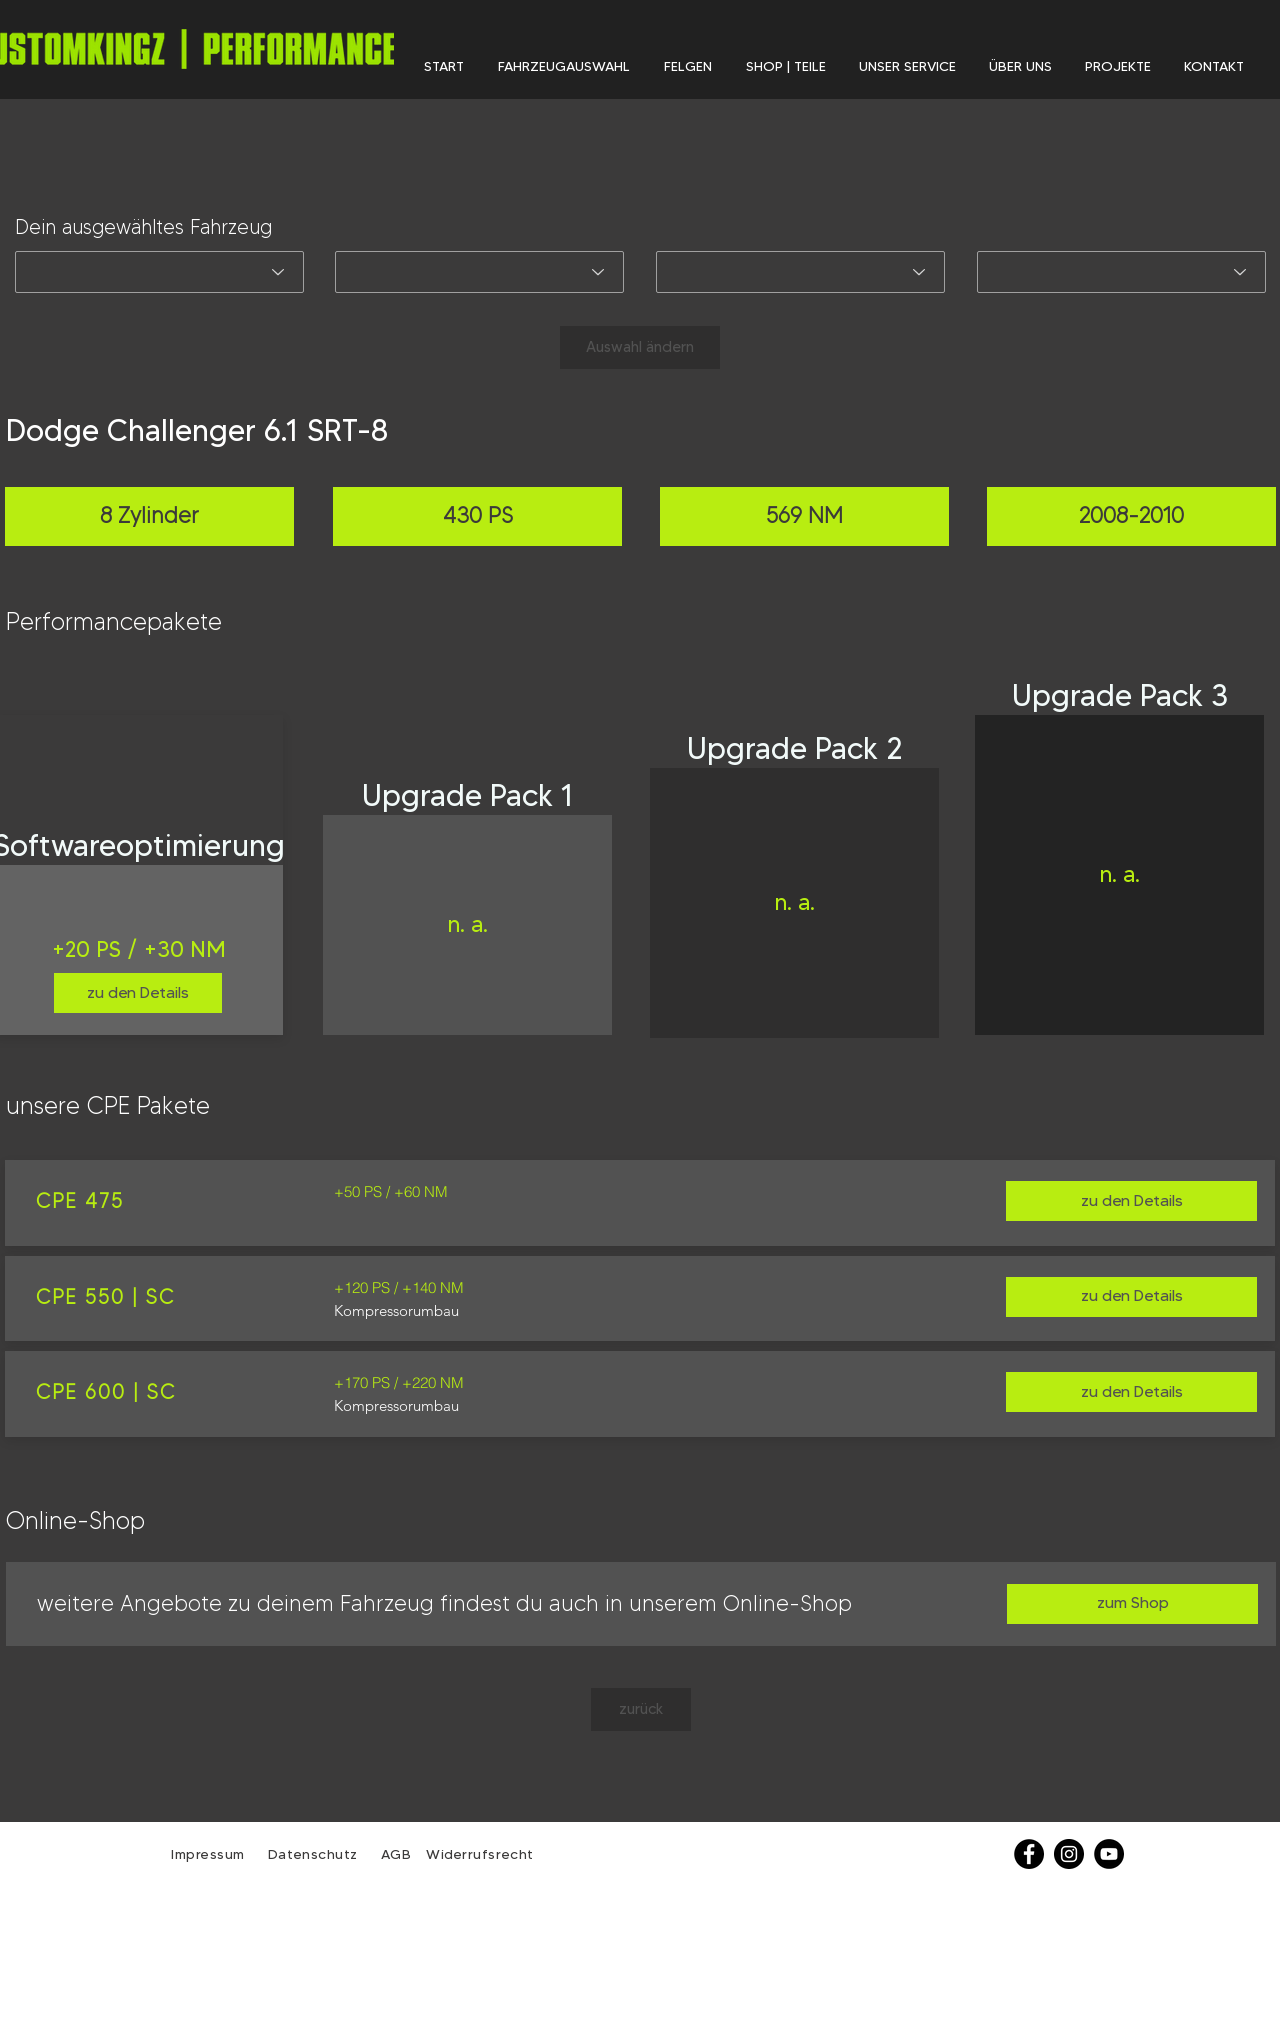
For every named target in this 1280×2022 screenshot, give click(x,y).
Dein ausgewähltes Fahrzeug (143, 227)
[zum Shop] (1132, 1604)
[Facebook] (1029, 1854)
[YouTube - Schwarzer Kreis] (1109, 1854)
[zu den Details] (138, 993)
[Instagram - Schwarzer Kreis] (1069, 1854)
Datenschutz (315, 1854)
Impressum (208, 1854)
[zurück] (641, 1709)
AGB (393, 1854)
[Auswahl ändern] (640, 347)
